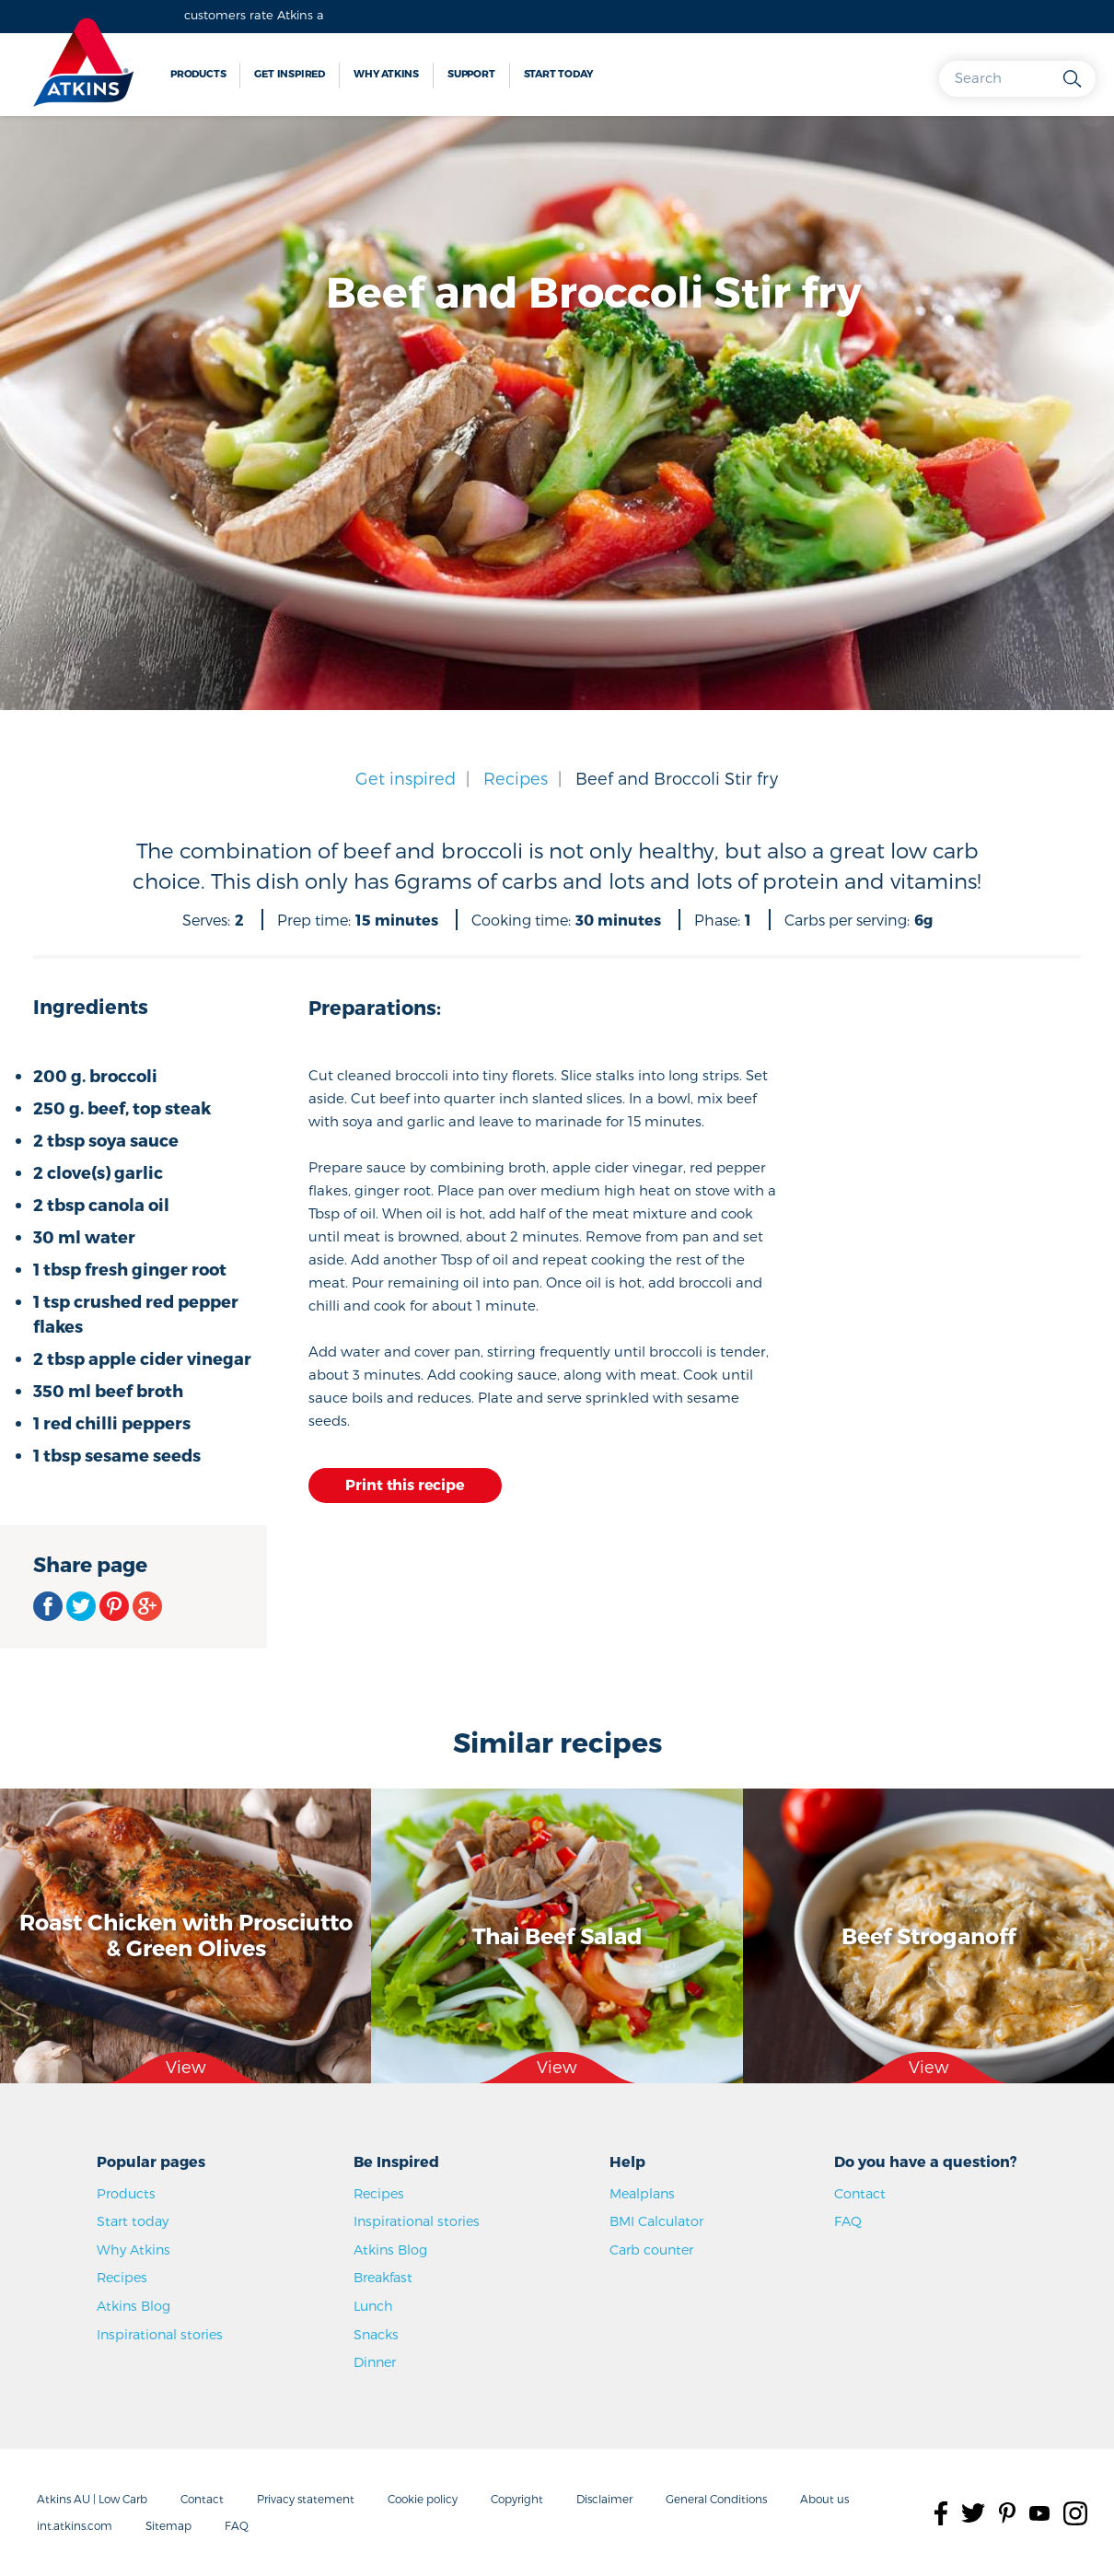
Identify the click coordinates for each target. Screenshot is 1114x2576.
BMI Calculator (656, 2221)
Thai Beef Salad (557, 1934)
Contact (860, 2193)
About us (824, 2498)
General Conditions (716, 2498)
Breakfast (383, 2277)
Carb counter (651, 2249)
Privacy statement (305, 2498)
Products (198, 73)
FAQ (848, 2221)
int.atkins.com (74, 2525)
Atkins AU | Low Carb (92, 2498)
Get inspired (289, 73)
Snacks (376, 2334)
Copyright (517, 2498)
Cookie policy (423, 2498)
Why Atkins (386, 73)
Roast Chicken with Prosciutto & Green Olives (186, 1935)
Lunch (373, 2306)
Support (471, 73)
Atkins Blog (133, 2306)
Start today (558, 73)
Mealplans (642, 2193)
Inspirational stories (160, 2334)
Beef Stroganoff (928, 1934)
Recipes (515, 777)
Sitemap (168, 2525)
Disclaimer (604, 2498)
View (186, 2067)
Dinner (375, 2362)
